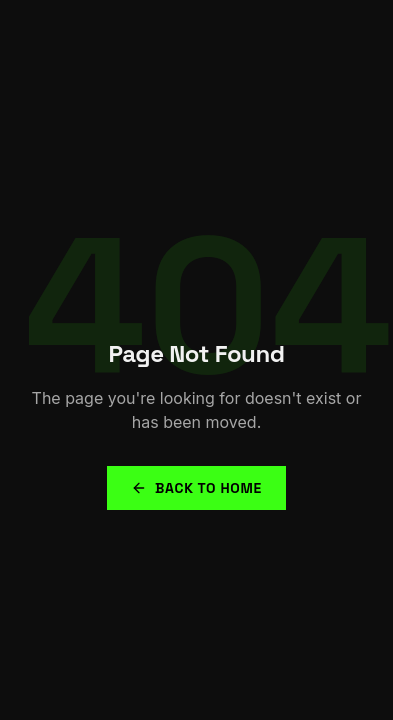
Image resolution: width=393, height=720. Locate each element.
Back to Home (196, 488)
